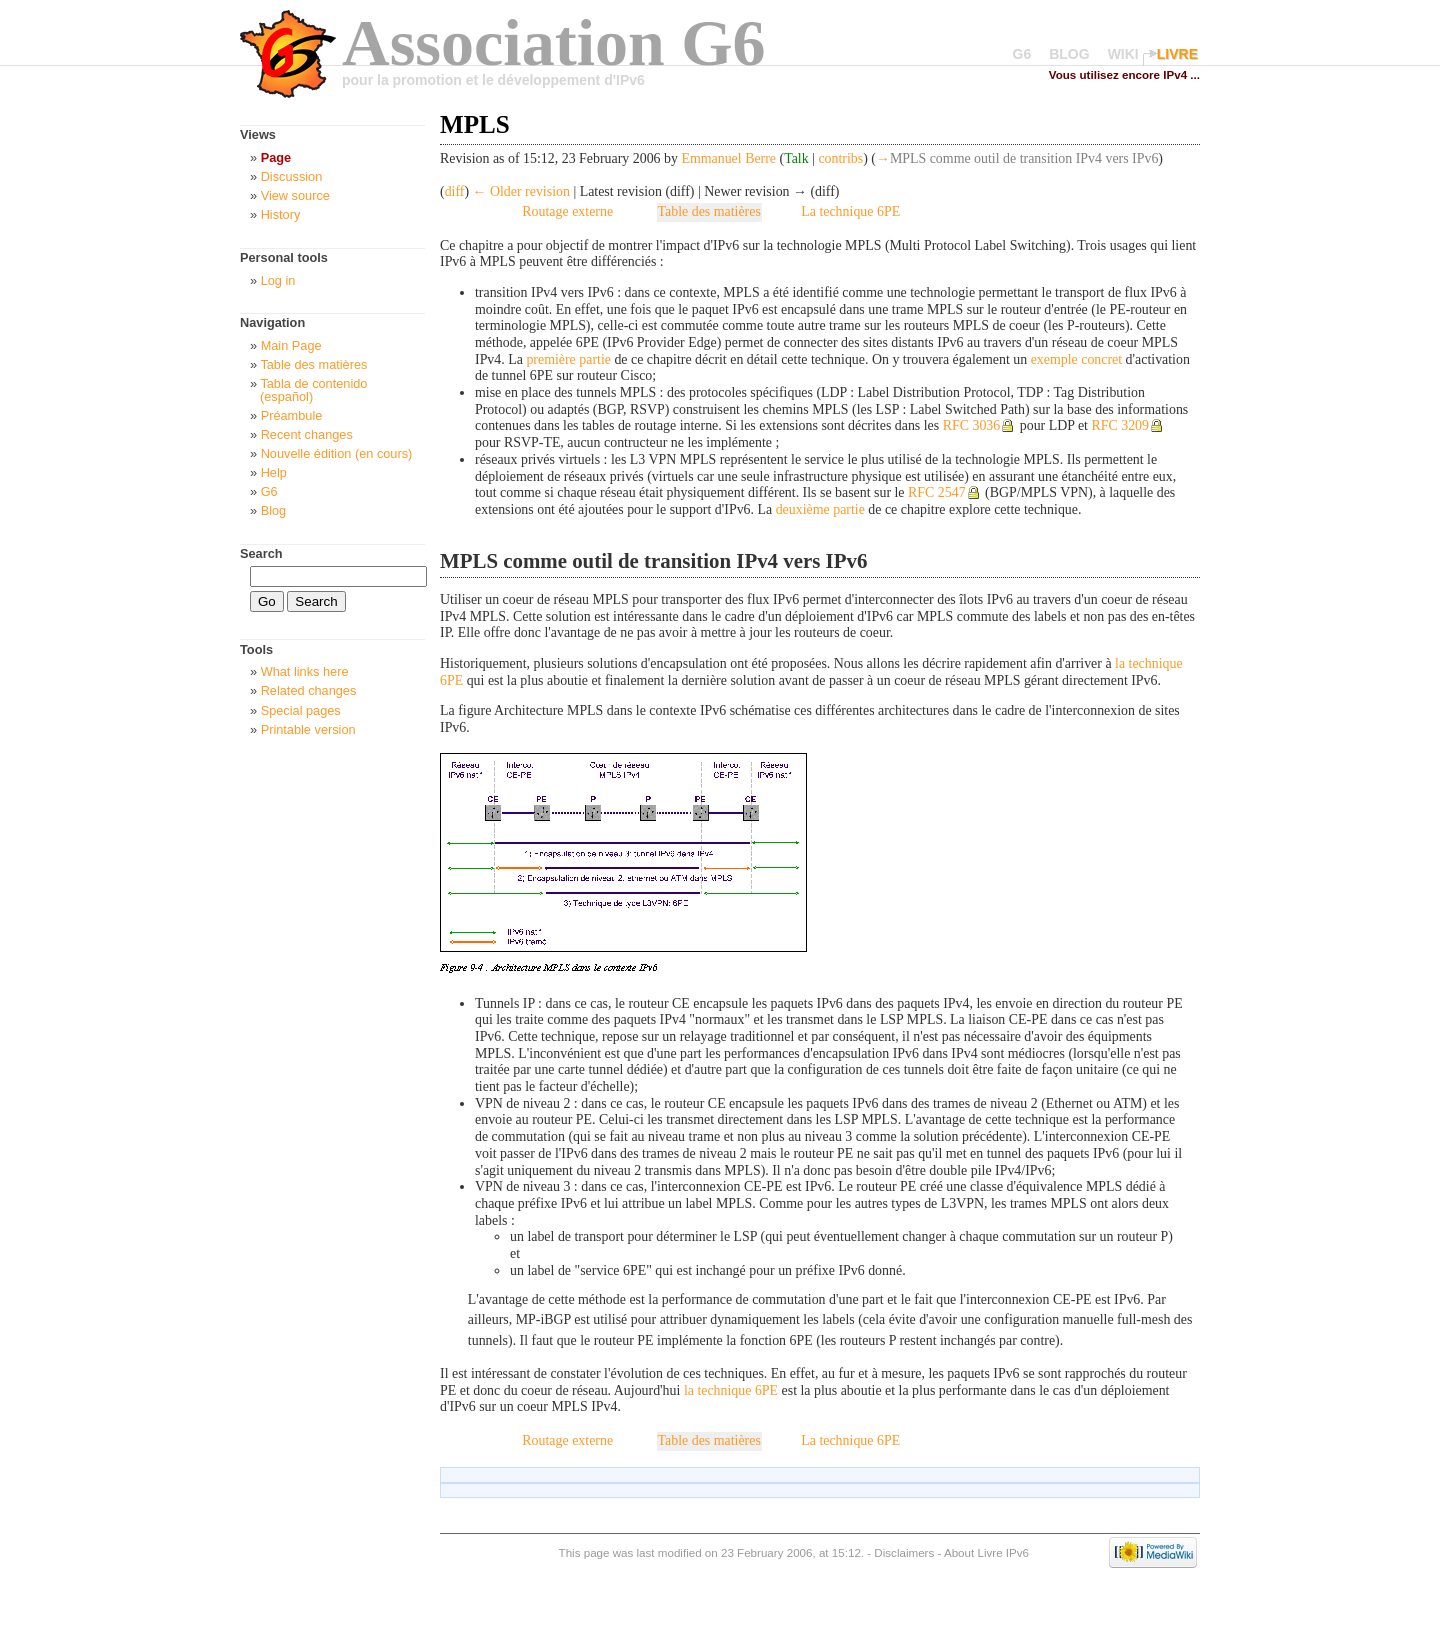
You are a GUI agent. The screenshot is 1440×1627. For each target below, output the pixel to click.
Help (274, 472)
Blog (274, 510)
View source (295, 195)
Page (276, 157)
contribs (840, 158)
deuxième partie (820, 509)
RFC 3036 (972, 425)
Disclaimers (904, 1552)
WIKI (1123, 54)
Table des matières (709, 211)
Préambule (292, 415)
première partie (568, 359)
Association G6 (554, 42)
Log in (278, 280)
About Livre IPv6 (986, 1552)
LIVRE (1177, 54)
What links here (305, 671)
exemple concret (1077, 359)
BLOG (1069, 54)
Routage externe (567, 211)
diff (455, 191)
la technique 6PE (731, 1390)
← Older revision (521, 191)
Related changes (309, 690)
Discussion (292, 176)
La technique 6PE (850, 211)
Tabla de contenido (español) (313, 390)
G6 (1022, 54)
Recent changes (307, 434)
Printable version (308, 729)
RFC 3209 (1120, 425)
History (281, 214)
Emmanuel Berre (728, 158)
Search (261, 553)
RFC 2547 (937, 492)
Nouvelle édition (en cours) (337, 453)
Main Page (291, 345)
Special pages (301, 710)
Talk (796, 158)
